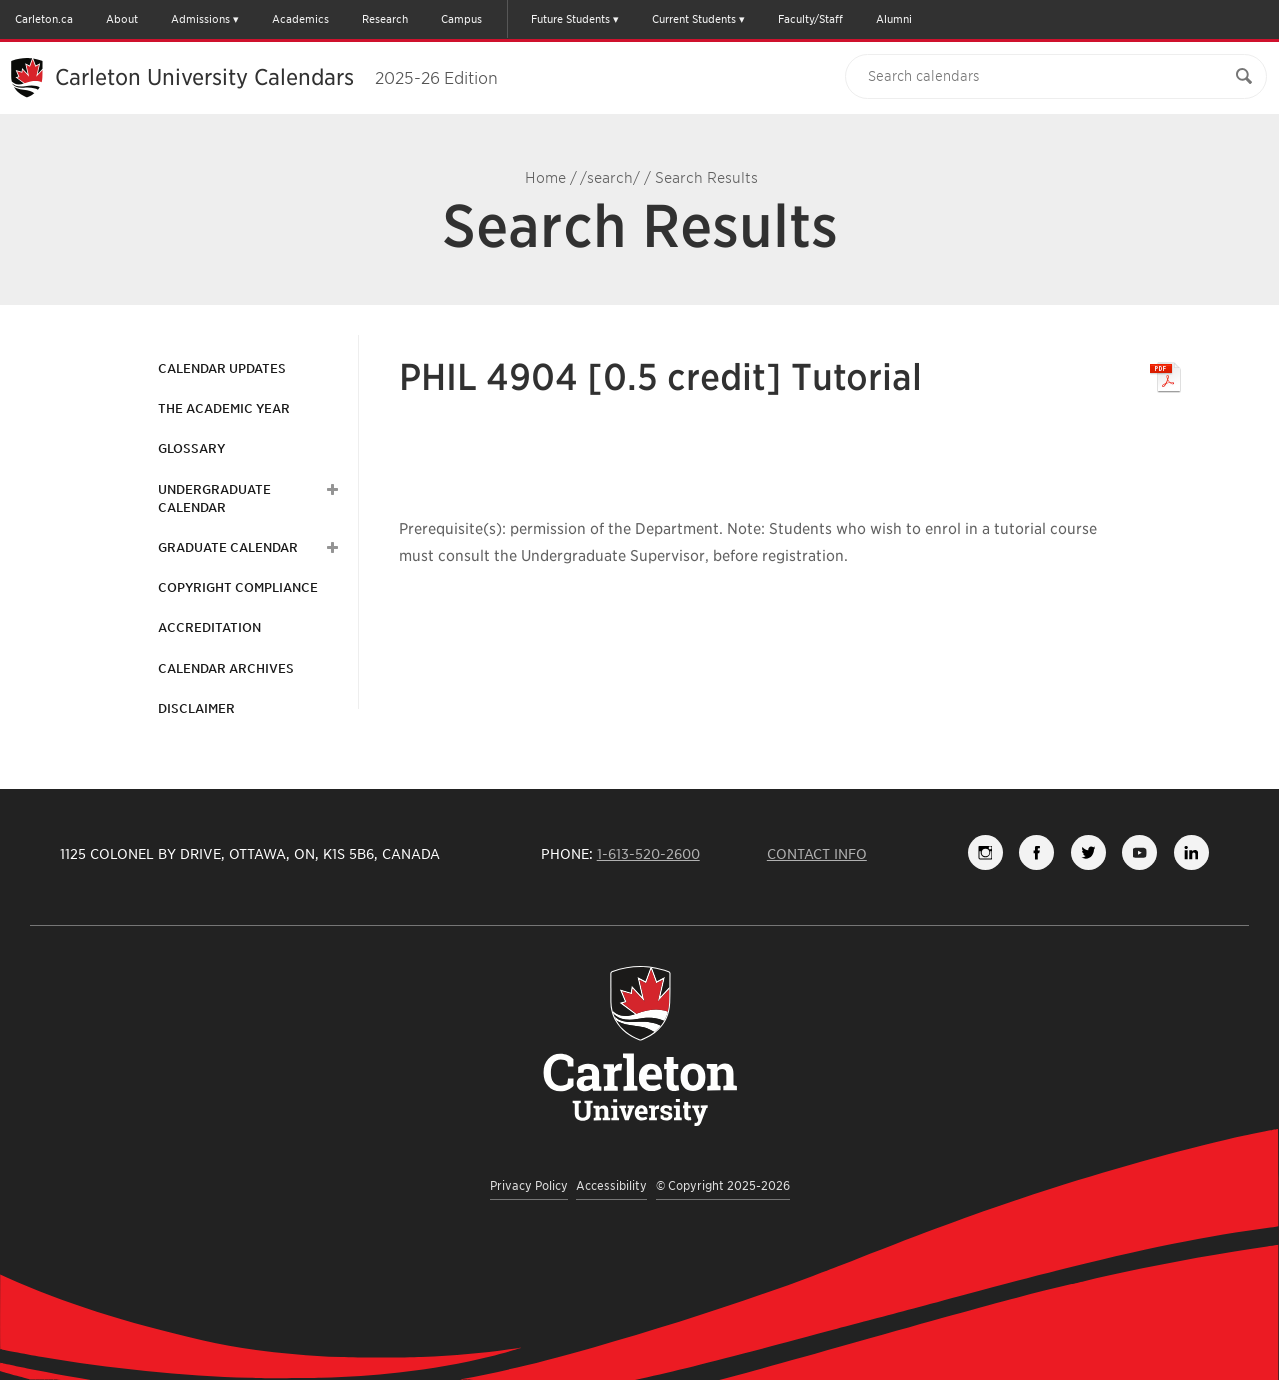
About (122, 19)
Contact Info (817, 854)
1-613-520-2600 (648, 854)
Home (545, 178)
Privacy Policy (529, 1185)
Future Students (570, 19)
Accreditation (209, 627)
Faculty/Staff (810, 19)
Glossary (191, 448)
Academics (300, 19)
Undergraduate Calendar (214, 498)
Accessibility (611, 1185)
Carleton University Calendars (276, 77)
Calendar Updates (222, 368)
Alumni (894, 19)
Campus (461, 19)
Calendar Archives (226, 668)
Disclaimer (196, 708)
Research (385, 19)
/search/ (610, 178)
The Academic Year (224, 408)
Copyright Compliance (238, 587)
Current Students (694, 19)
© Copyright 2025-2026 (723, 1185)
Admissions (200, 19)
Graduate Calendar (228, 547)
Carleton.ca (44, 19)
